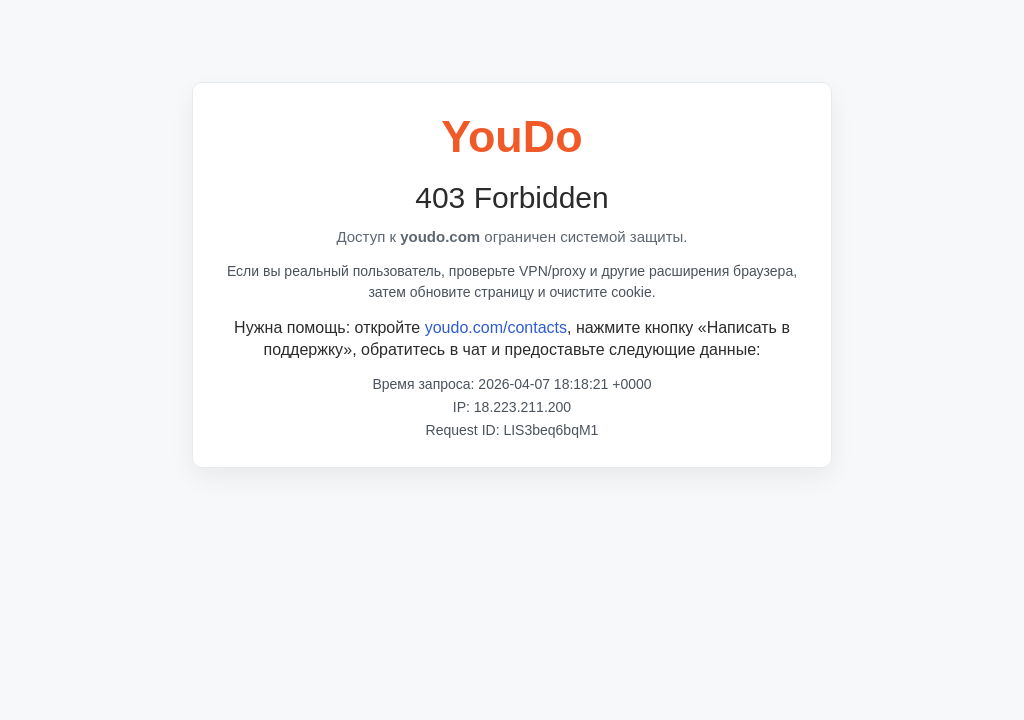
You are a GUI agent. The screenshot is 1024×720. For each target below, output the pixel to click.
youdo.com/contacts (496, 327)
